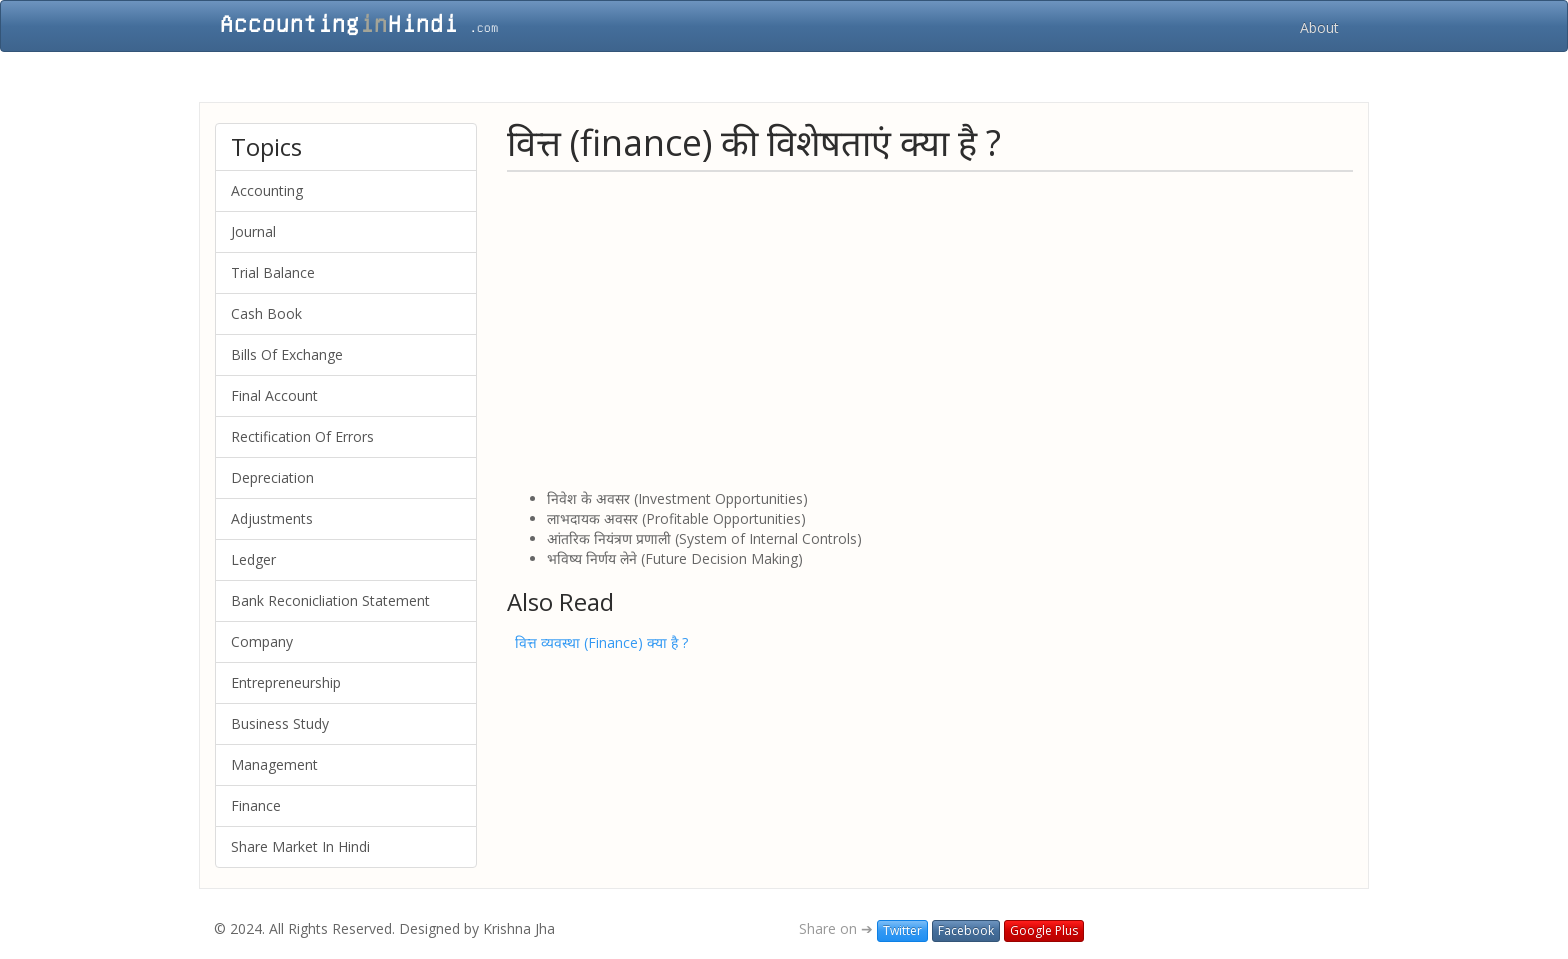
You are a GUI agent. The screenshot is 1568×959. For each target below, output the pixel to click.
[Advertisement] (930, 329)
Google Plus (1044, 930)
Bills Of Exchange (287, 354)
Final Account (274, 395)
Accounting (267, 190)
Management (274, 764)
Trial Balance (273, 272)
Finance (256, 805)
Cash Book (266, 313)
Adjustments (272, 518)
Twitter (902, 930)
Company (262, 641)
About (1319, 27)
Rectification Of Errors (302, 436)
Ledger (253, 559)
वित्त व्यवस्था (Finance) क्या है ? (601, 642)
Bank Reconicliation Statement (330, 600)
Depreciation (272, 477)
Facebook (966, 930)
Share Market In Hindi (300, 846)
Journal (253, 231)
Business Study (280, 723)
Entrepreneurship (286, 682)
